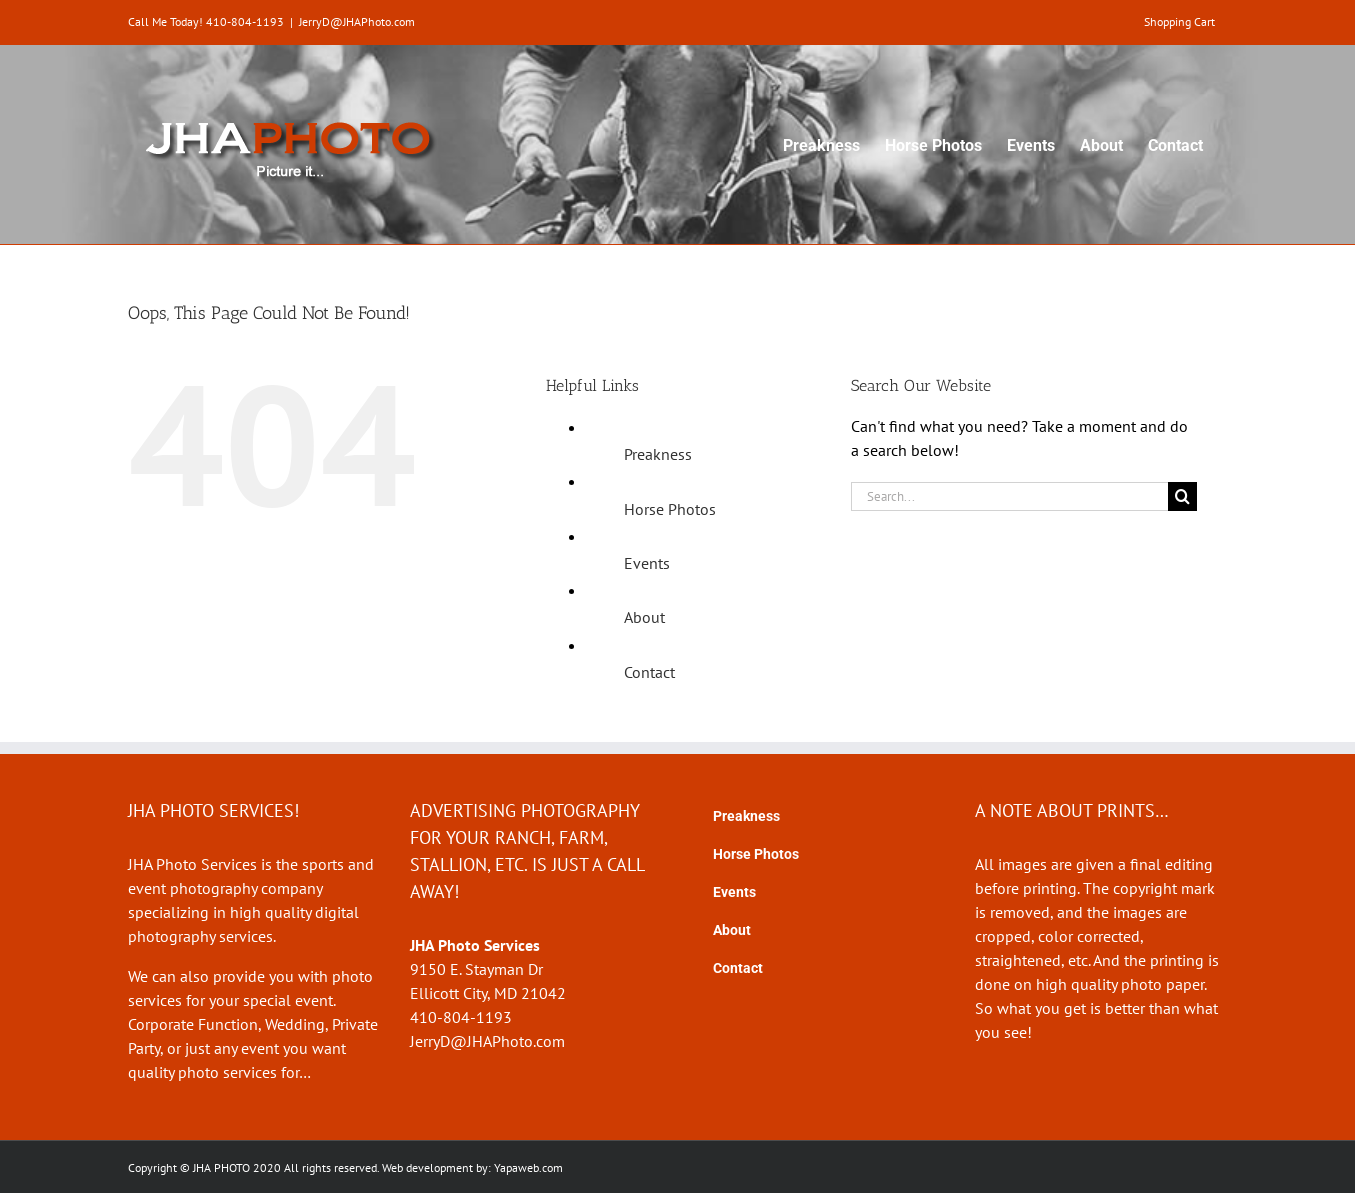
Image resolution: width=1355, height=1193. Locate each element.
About (644, 617)
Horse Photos (670, 509)
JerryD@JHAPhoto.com (357, 21)
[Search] (1182, 496)
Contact (649, 672)
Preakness (658, 454)
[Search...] (1010, 496)
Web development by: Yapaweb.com (472, 1167)
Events (647, 563)
